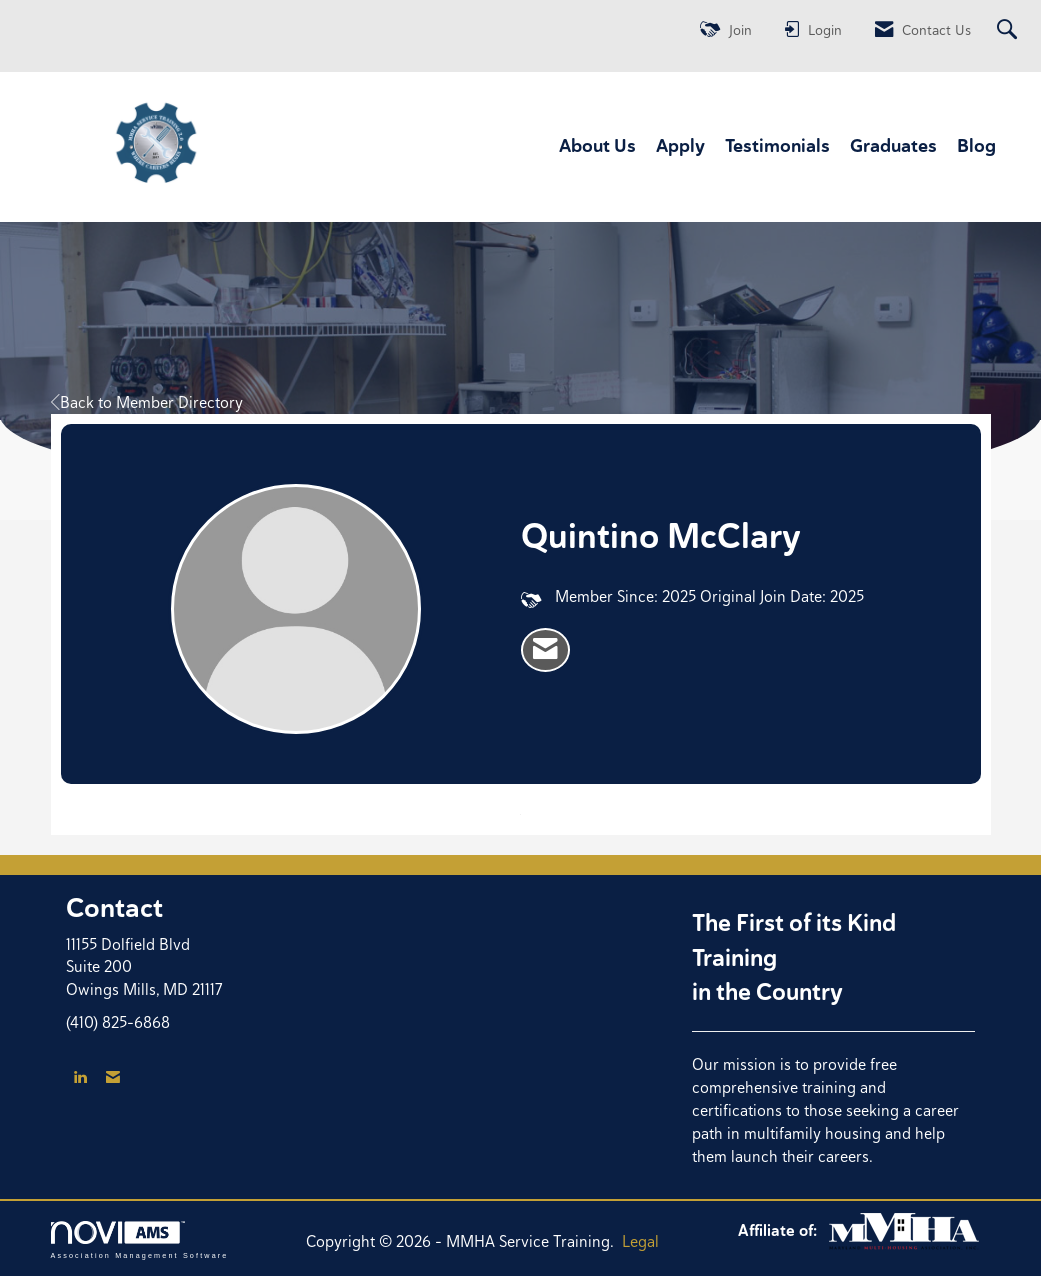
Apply (680, 145)
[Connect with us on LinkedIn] (80, 1077)
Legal (640, 1241)
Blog (976, 145)
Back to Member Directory (147, 402)
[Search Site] (1009, 30)
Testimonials (777, 145)
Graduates (893, 145)
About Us (597, 145)
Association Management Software (140, 1239)
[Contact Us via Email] (113, 1077)
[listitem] (545, 650)
